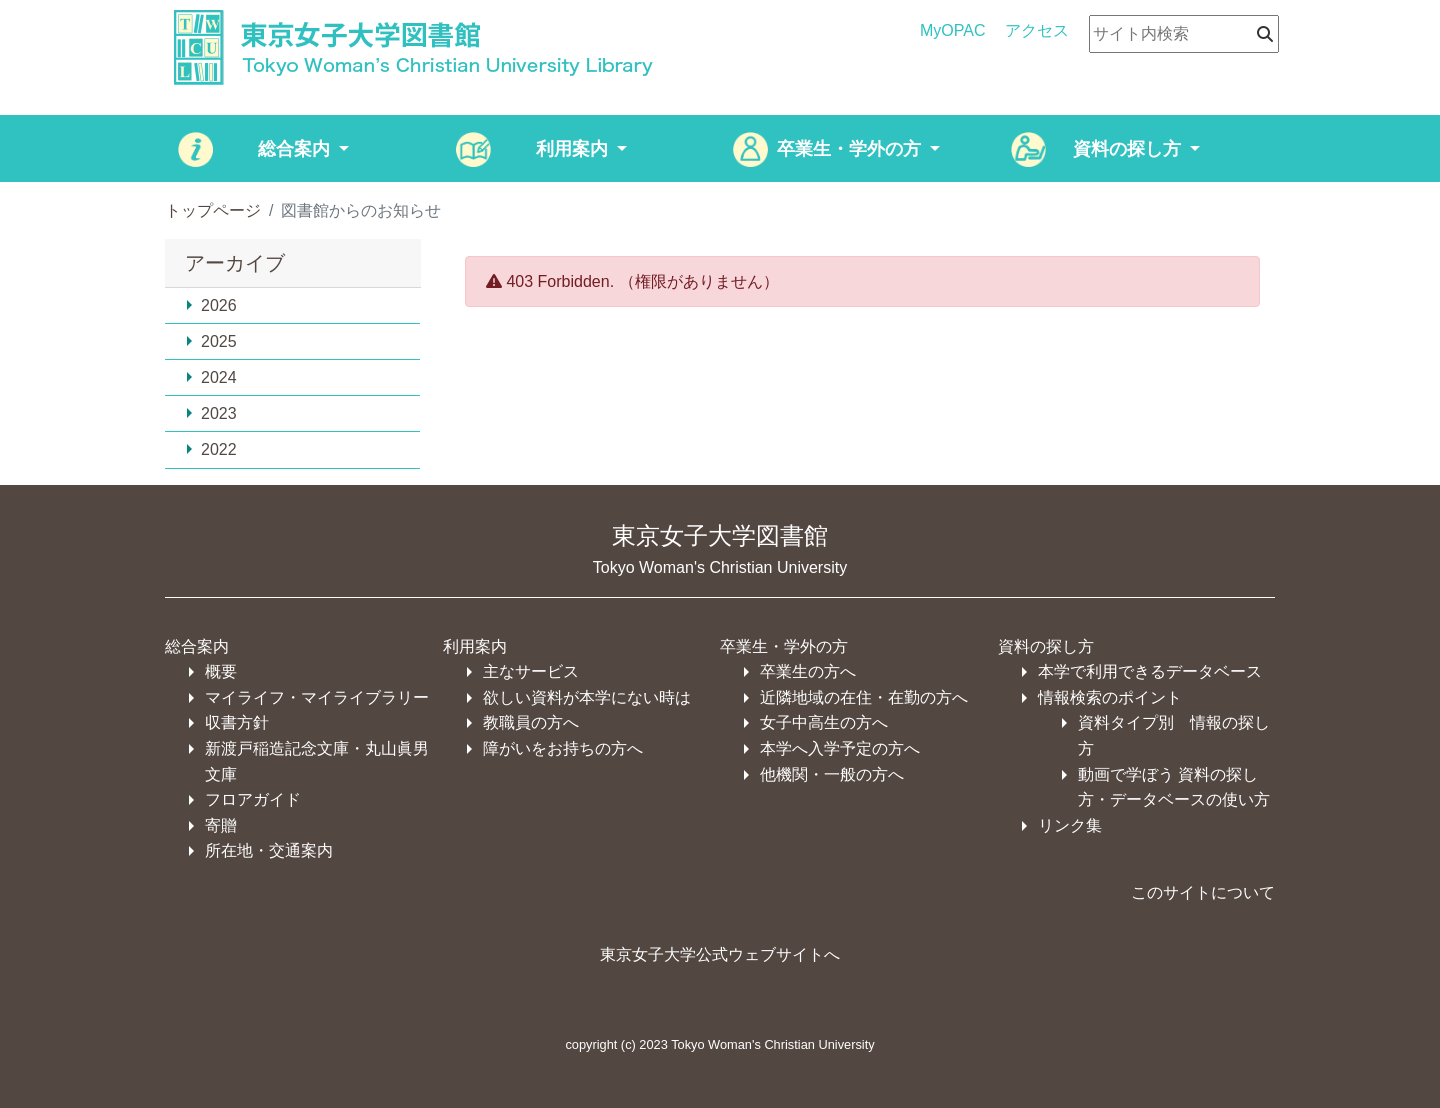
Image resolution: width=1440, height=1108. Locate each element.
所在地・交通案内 (269, 850)
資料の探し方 (1046, 646)
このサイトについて (1203, 892)
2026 (211, 305)
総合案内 (197, 646)
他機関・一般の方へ (832, 774)
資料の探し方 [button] (1129, 149)
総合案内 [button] (296, 149)
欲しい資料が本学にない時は (587, 697)
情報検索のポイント (1110, 697)
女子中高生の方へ (824, 722)
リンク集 (1070, 825)
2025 (211, 341)
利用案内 (475, 646)
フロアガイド (253, 799)
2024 (211, 377)
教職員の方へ (531, 722)
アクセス (1037, 30)
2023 (211, 413)
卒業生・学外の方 (784, 646)
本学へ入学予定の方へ (840, 748)
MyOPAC (952, 30)
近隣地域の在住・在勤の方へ (864, 697)
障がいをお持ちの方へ (563, 748)
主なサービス (531, 671)
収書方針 (237, 722)
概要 (221, 671)
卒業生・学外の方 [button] (851, 149)
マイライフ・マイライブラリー (317, 697)
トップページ (213, 210)
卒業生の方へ (808, 671)
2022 (211, 449)
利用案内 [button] (574, 149)
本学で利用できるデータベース (1150, 671)
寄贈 (221, 825)
